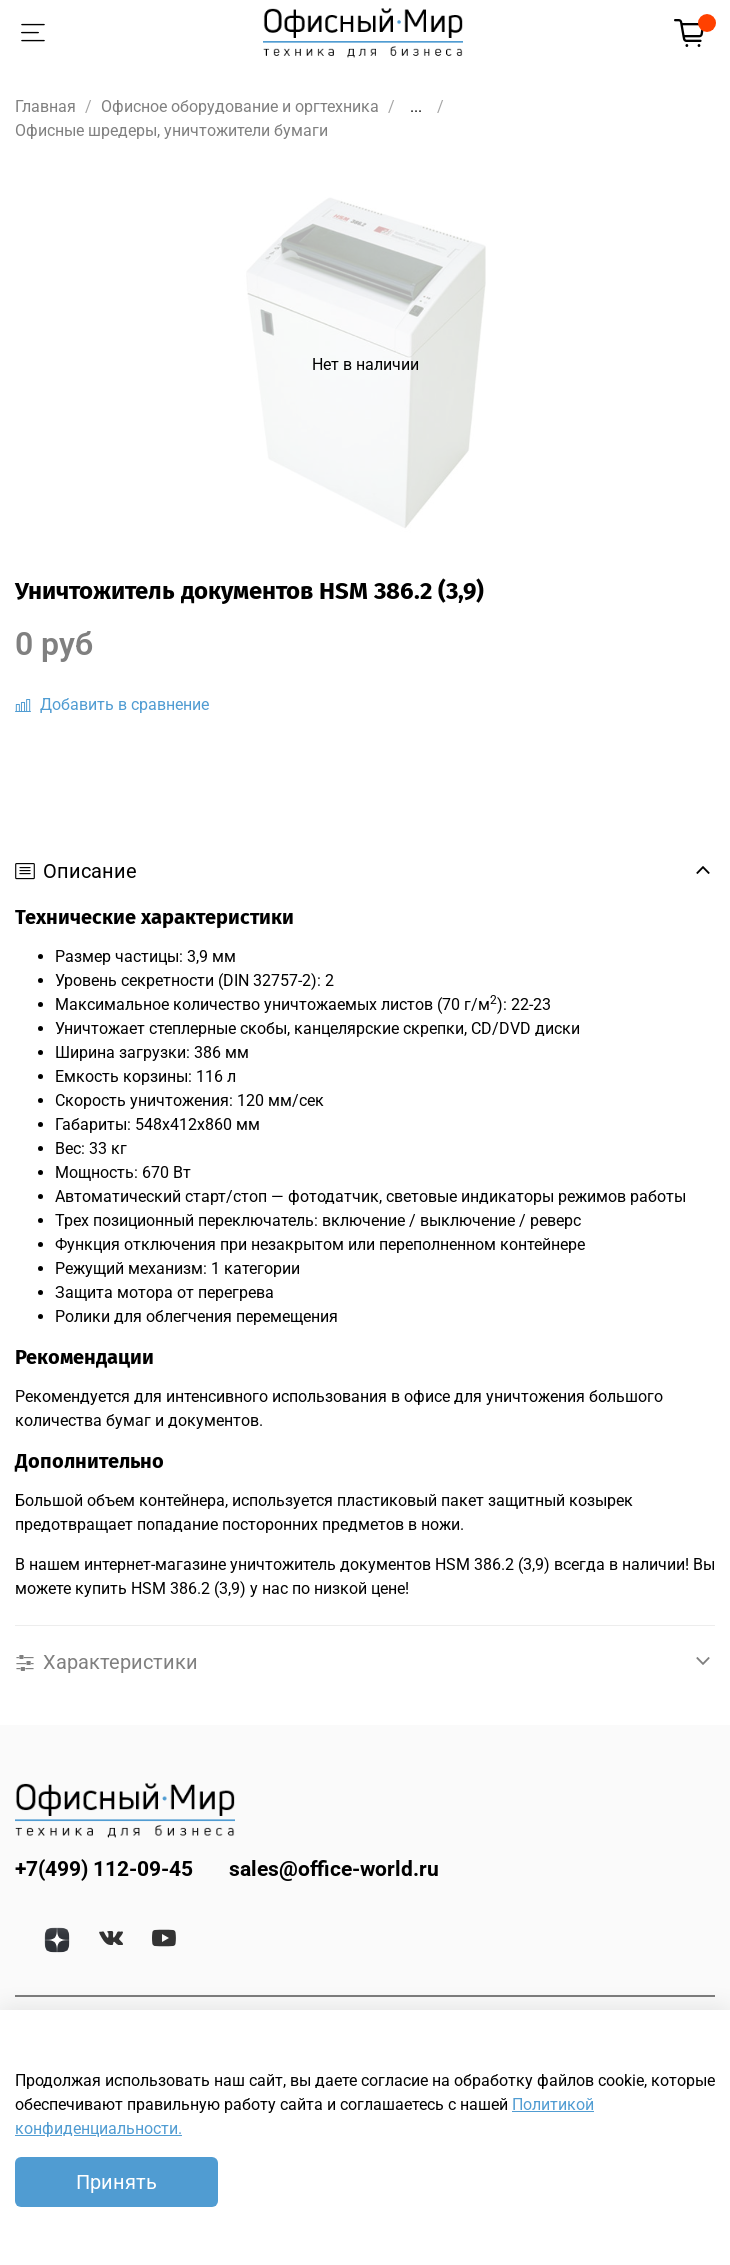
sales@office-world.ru (334, 1869)
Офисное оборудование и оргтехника (240, 106)
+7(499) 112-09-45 (104, 1869)
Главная (45, 106)
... (416, 107)
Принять (116, 2182)
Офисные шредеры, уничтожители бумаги (171, 130)
